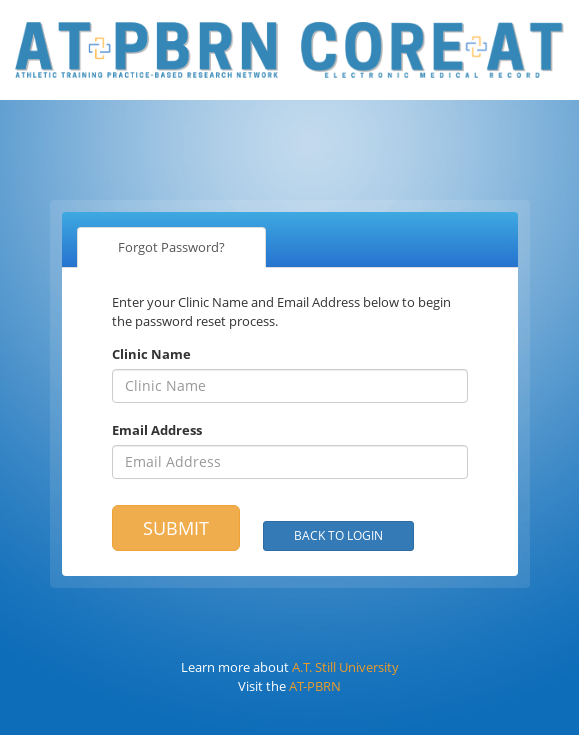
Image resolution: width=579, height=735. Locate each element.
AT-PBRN (315, 686)
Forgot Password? (171, 247)
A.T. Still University (345, 667)
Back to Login (338, 535)
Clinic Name (151, 354)
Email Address (157, 430)
